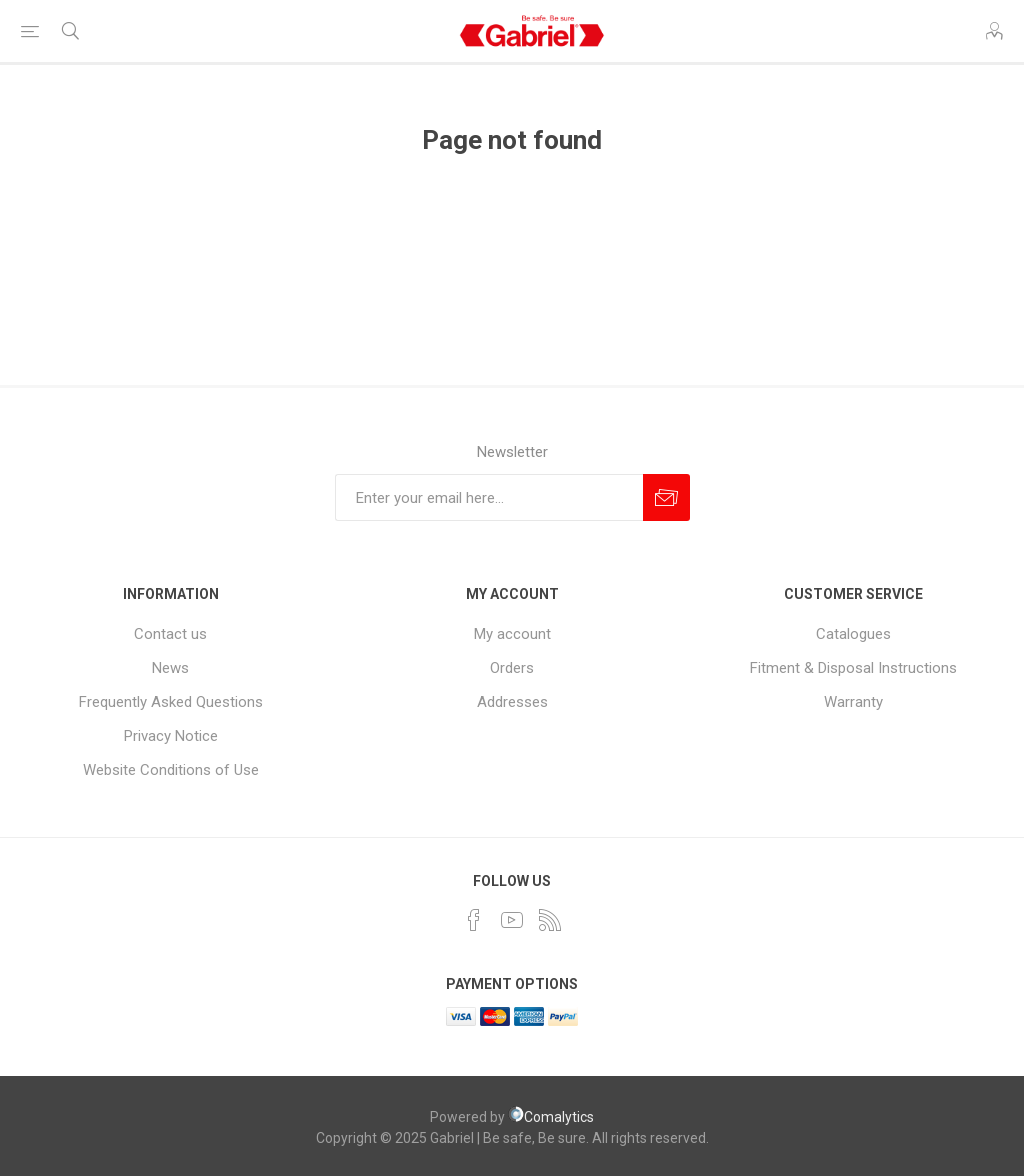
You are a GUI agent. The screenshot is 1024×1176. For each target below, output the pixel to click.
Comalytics (551, 1117)
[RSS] (550, 920)
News (170, 668)
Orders (512, 668)
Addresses (512, 702)
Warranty (853, 702)
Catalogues (853, 634)
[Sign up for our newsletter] (489, 497)
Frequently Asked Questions (171, 702)
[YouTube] (512, 920)
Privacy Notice (171, 736)
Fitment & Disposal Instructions (853, 668)
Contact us (170, 634)
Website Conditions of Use (171, 770)
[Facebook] (474, 920)
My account (512, 634)
